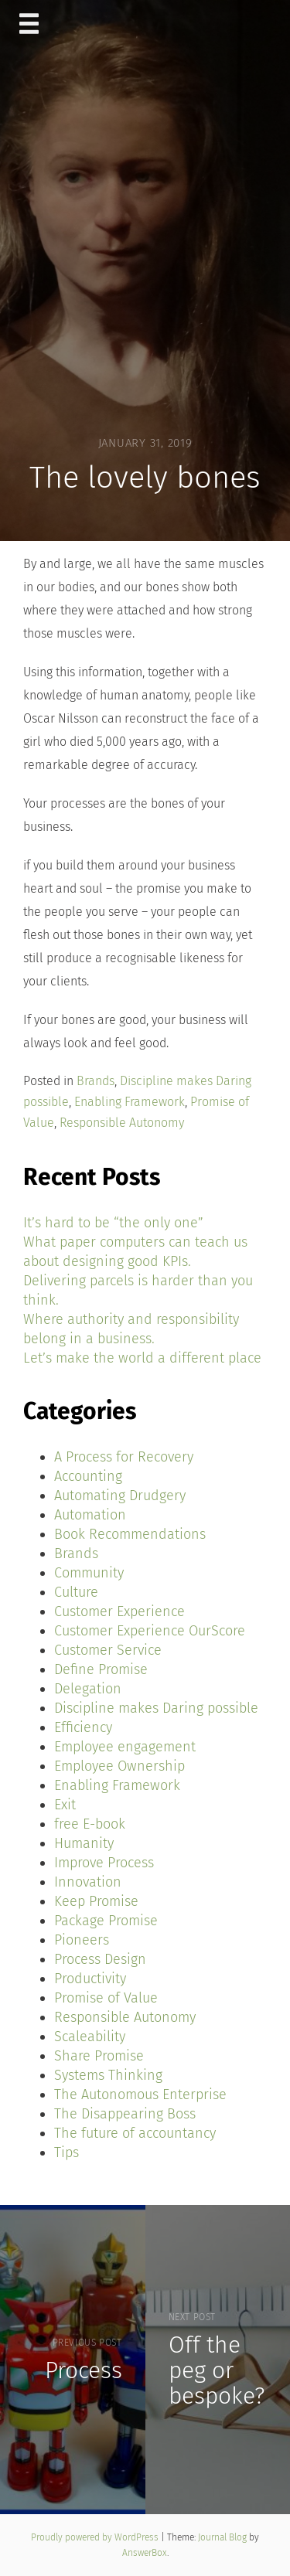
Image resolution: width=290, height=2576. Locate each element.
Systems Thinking (108, 2075)
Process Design (100, 1959)
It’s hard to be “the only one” (113, 1222)
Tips (66, 2152)
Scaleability (89, 2036)
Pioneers (81, 1939)
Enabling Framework (129, 1101)
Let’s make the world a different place (142, 1357)
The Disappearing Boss (125, 2113)
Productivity (90, 1978)
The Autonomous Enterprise (140, 2094)
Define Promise (101, 1669)
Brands (95, 1081)
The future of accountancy (135, 2133)
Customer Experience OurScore (149, 1630)
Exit (65, 1804)
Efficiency (83, 1727)
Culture (76, 1592)
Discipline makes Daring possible (156, 1708)
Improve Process (104, 1862)
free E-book (89, 1823)
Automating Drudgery (120, 1495)
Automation (90, 1514)
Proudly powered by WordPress (96, 2537)
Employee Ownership (119, 1766)
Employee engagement (125, 1746)
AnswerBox (144, 2552)
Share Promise (99, 2055)
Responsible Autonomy (122, 1122)
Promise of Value (106, 1997)
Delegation (87, 1688)
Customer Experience (119, 1611)
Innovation (87, 1881)
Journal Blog (223, 2537)
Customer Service (108, 1650)
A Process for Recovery (123, 1456)
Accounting (88, 1476)
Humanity (84, 1843)
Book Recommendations (130, 1534)
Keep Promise (96, 1901)
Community (89, 1572)
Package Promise (106, 1920)
